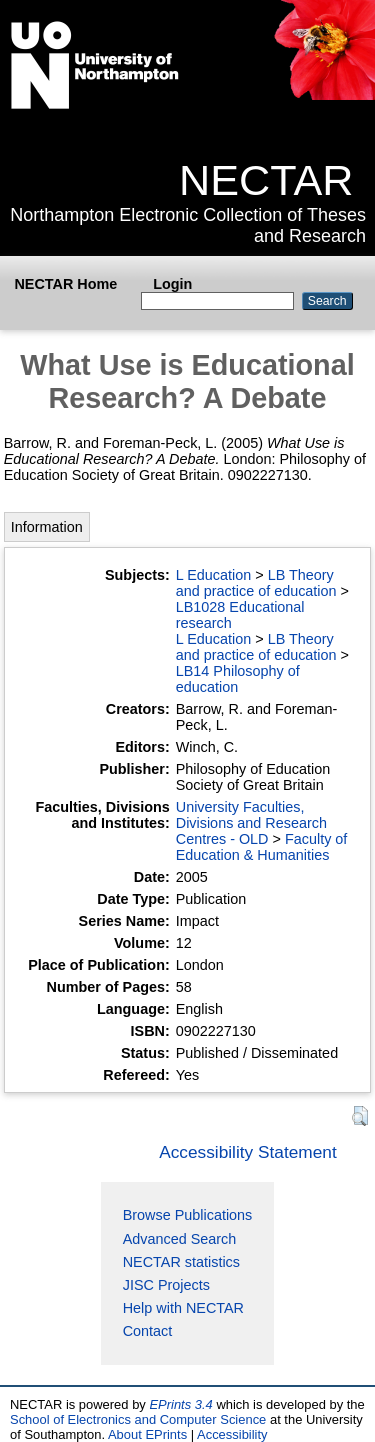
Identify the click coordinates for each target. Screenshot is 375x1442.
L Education (213, 575)
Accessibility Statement (248, 1152)
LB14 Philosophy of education (238, 679)
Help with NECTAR (183, 1308)
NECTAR (266, 180)
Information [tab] (47, 527)
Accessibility (232, 1434)
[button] (360, 1116)
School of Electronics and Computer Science (138, 1419)
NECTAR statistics (181, 1262)
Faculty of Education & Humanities (262, 847)
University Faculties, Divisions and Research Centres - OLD (251, 823)
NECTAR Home (65, 284)
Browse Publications (188, 1215)
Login (172, 284)
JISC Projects (166, 1285)
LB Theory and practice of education (256, 583)
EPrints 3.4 (180, 1404)
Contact (148, 1331)
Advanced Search (180, 1239)
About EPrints (147, 1434)
